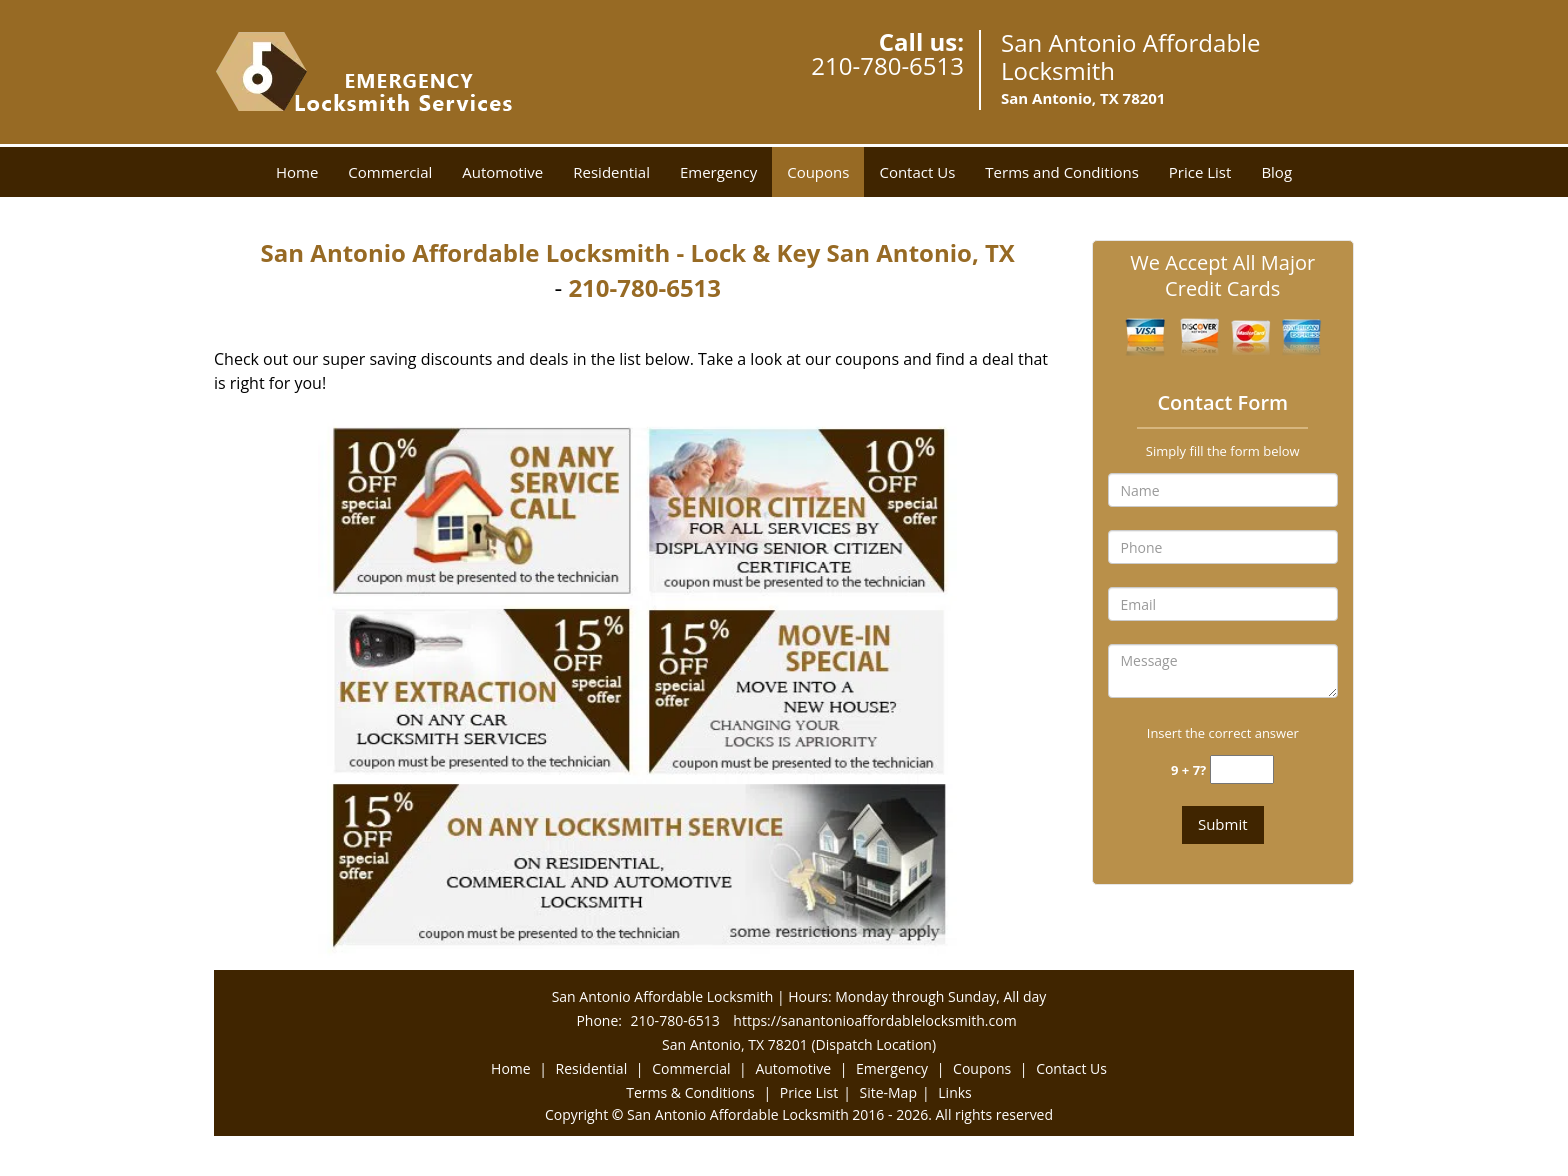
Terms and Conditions (1062, 172)
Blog (1276, 172)
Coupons (818, 172)
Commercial (390, 172)
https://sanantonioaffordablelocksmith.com (874, 1020)
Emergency (718, 172)
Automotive (502, 172)
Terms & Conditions (690, 1092)
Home (297, 172)
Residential (611, 172)
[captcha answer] (1242, 769)
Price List (1200, 172)
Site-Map (888, 1092)
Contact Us (917, 172)
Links (954, 1092)
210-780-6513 (887, 65)
